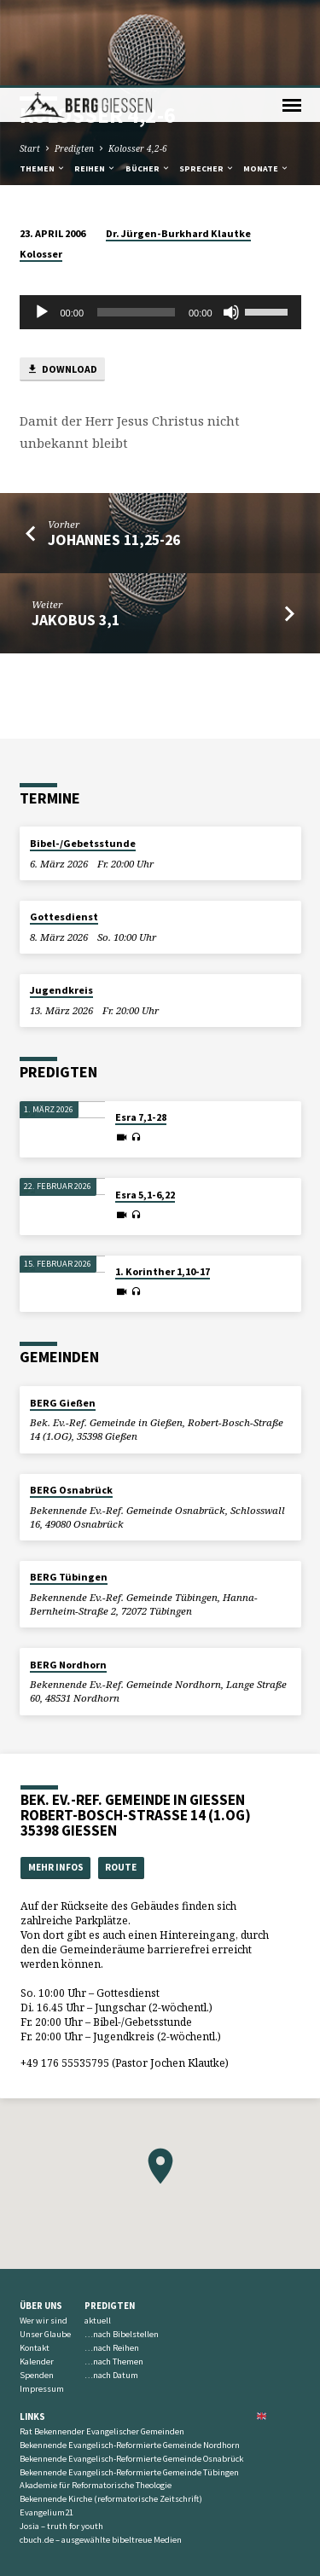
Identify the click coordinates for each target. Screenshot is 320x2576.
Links (32, 2331)
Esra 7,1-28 (140, 1031)
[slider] (136, 227)
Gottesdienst (64, 831)
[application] (160, 227)
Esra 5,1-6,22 (145, 1109)
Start (30, 63)
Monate (266, 83)
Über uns (41, 2220)
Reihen (95, 83)
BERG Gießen (63, 1317)
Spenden (37, 2289)
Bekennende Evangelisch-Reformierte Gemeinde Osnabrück (131, 2373)
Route (121, 1782)
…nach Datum (111, 2289)
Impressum (42, 2303)
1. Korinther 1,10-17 (162, 1186)
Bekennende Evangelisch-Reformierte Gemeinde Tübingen (129, 2387)
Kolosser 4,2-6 (137, 63)
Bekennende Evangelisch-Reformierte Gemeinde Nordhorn (130, 2359)
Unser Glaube (45, 2248)
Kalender (37, 2276)
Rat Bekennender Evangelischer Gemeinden (102, 2346)
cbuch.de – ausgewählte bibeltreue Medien (101, 2454)
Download (61, 284)
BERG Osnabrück (71, 1404)
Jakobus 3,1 (75, 534)
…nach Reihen (111, 2262)
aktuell (97, 2235)
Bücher (148, 83)
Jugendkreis (61, 904)
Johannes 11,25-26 (114, 454)
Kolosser (41, 168)
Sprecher (207, 83)
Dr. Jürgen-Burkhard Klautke (178, 148)
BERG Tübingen (69, 1491)
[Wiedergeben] (41, 226)
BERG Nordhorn (68, 1579)
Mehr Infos (56, 1782)
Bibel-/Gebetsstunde (83, 757)
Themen (43, 83)
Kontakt (34, 2262)
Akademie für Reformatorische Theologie (96, 2399)
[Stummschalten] (231, 226)
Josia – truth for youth (61, 2440)
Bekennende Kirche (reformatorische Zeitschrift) (111, 2413)
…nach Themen (113, 2276)
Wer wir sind (43, 2235)
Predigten (74, 63)
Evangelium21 (46, 2427)
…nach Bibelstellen (121, 2248)
